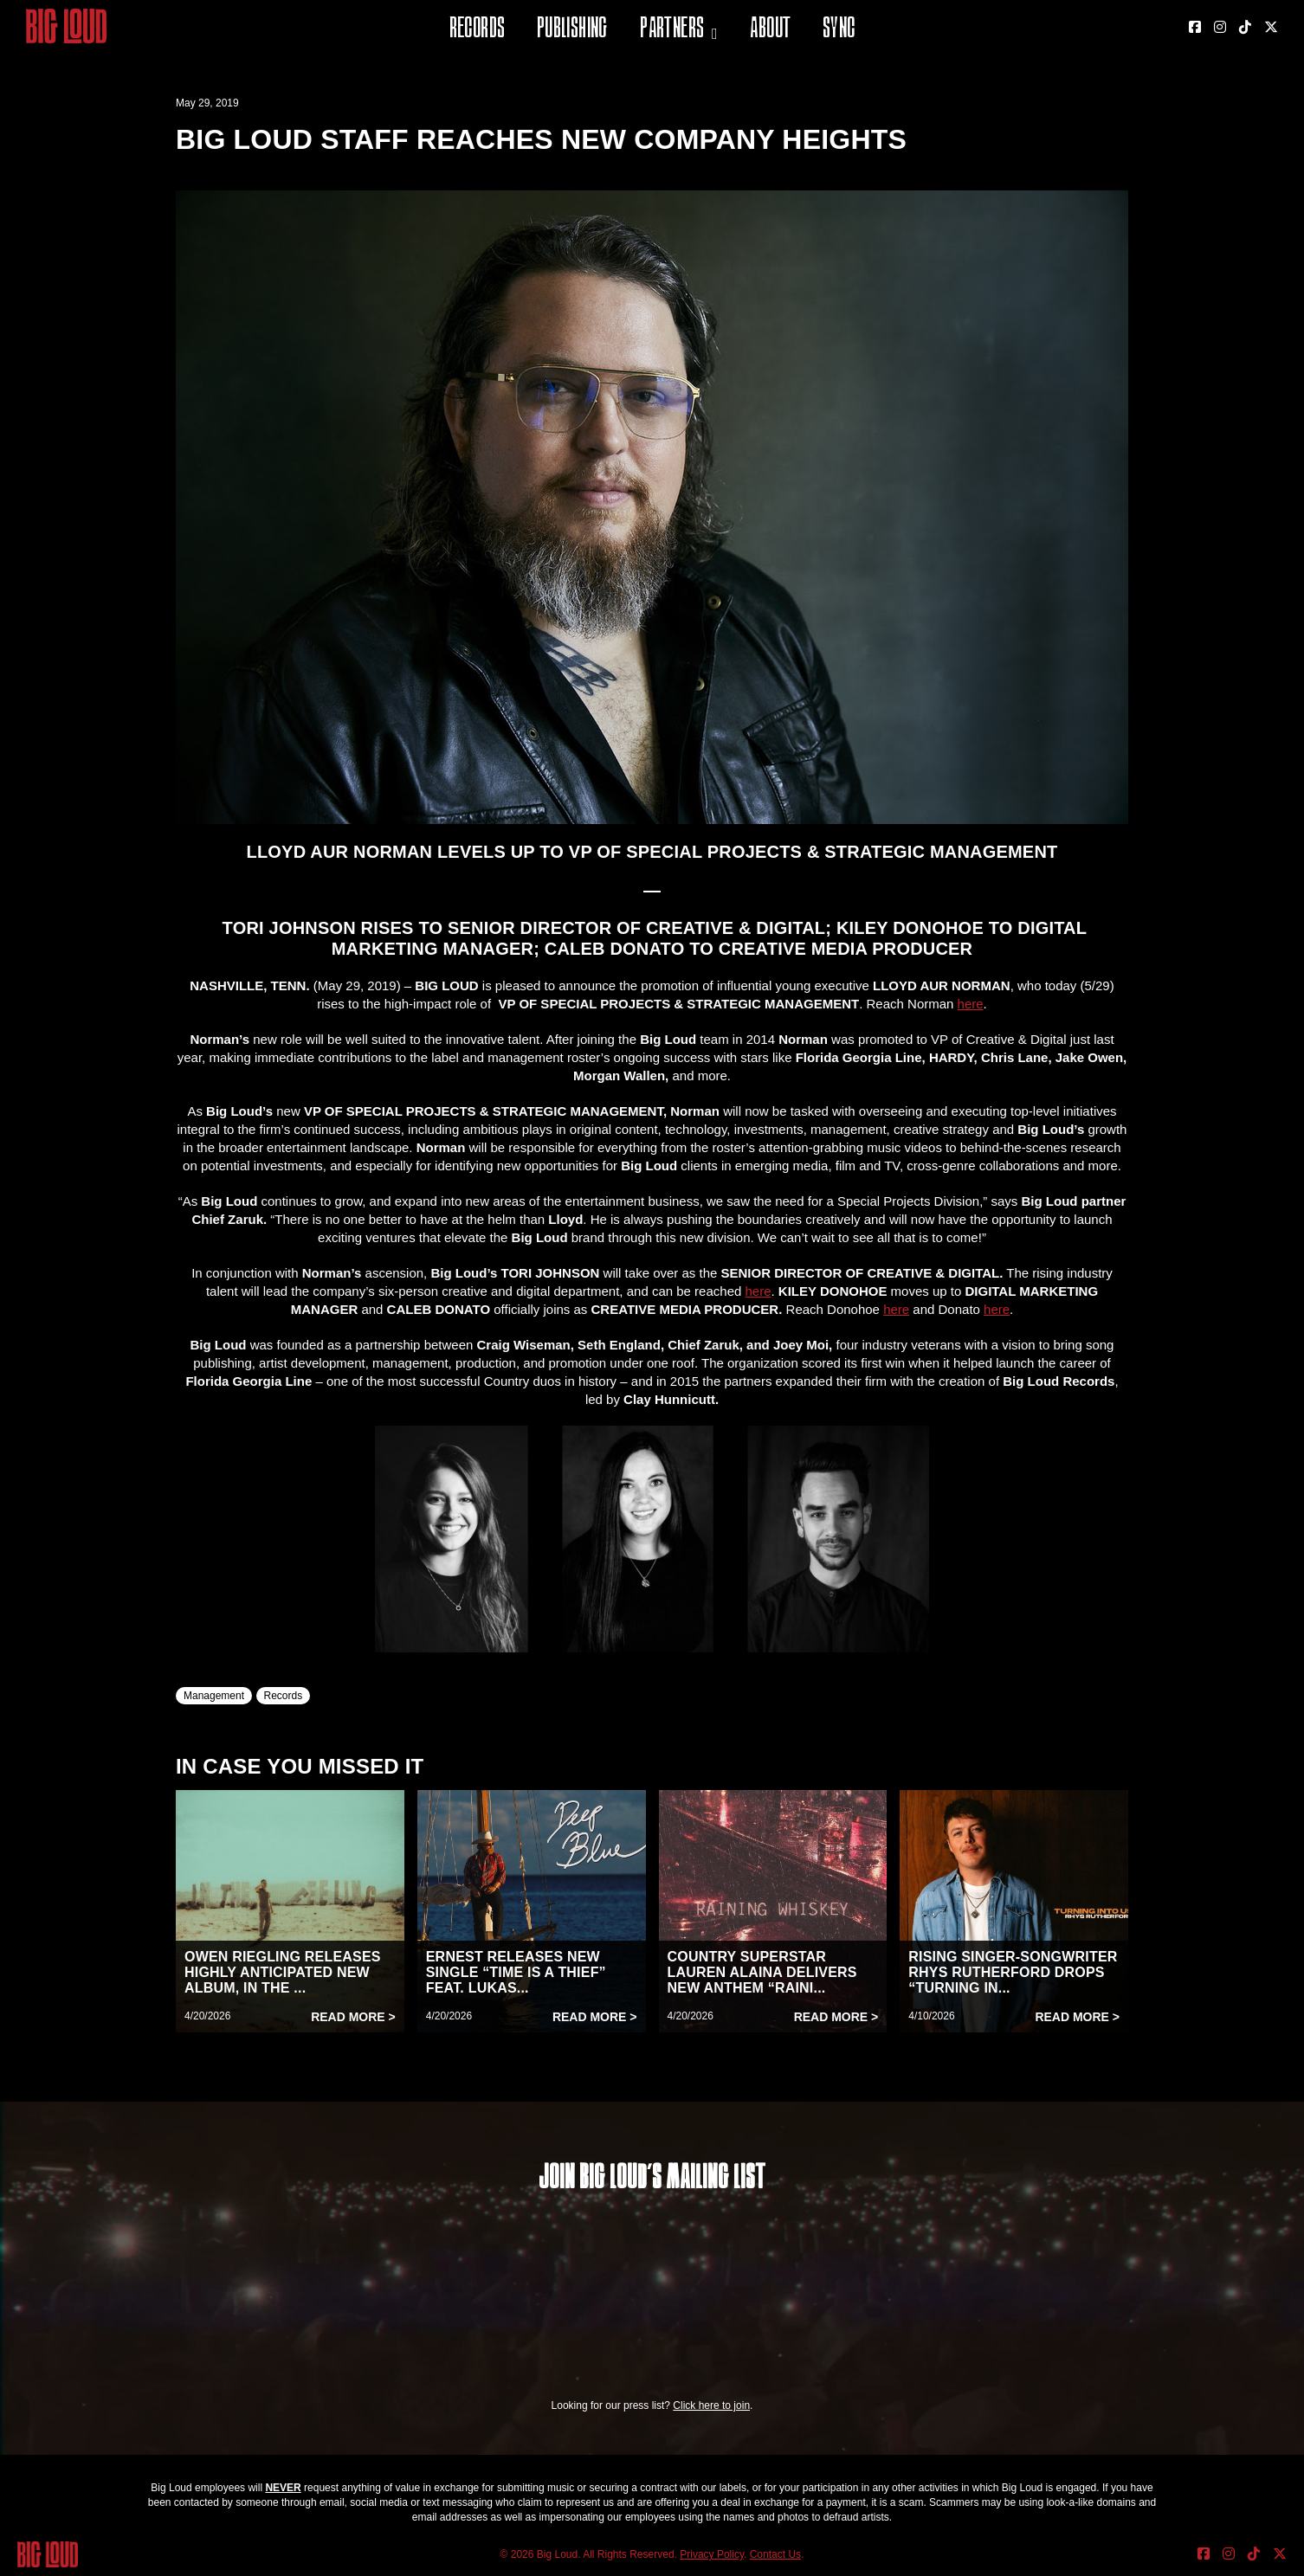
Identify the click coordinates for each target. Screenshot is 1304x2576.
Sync (839, 30)
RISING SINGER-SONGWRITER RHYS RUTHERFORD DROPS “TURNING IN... (1012, 1972)
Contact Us (775, 2554)
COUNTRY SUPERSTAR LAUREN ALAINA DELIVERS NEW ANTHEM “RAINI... (762, 1972)
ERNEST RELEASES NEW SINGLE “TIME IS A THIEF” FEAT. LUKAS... (516, 1972)
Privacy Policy (712, 2554)
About (770, 30)
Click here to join (711, 2405)
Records (477, 30)
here (971, 1003)
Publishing (572, 30)
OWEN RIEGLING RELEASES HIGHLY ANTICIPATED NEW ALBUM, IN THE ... (282, 1972)
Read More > (353, 2017)
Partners (672, 30)
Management (214, 1696)
